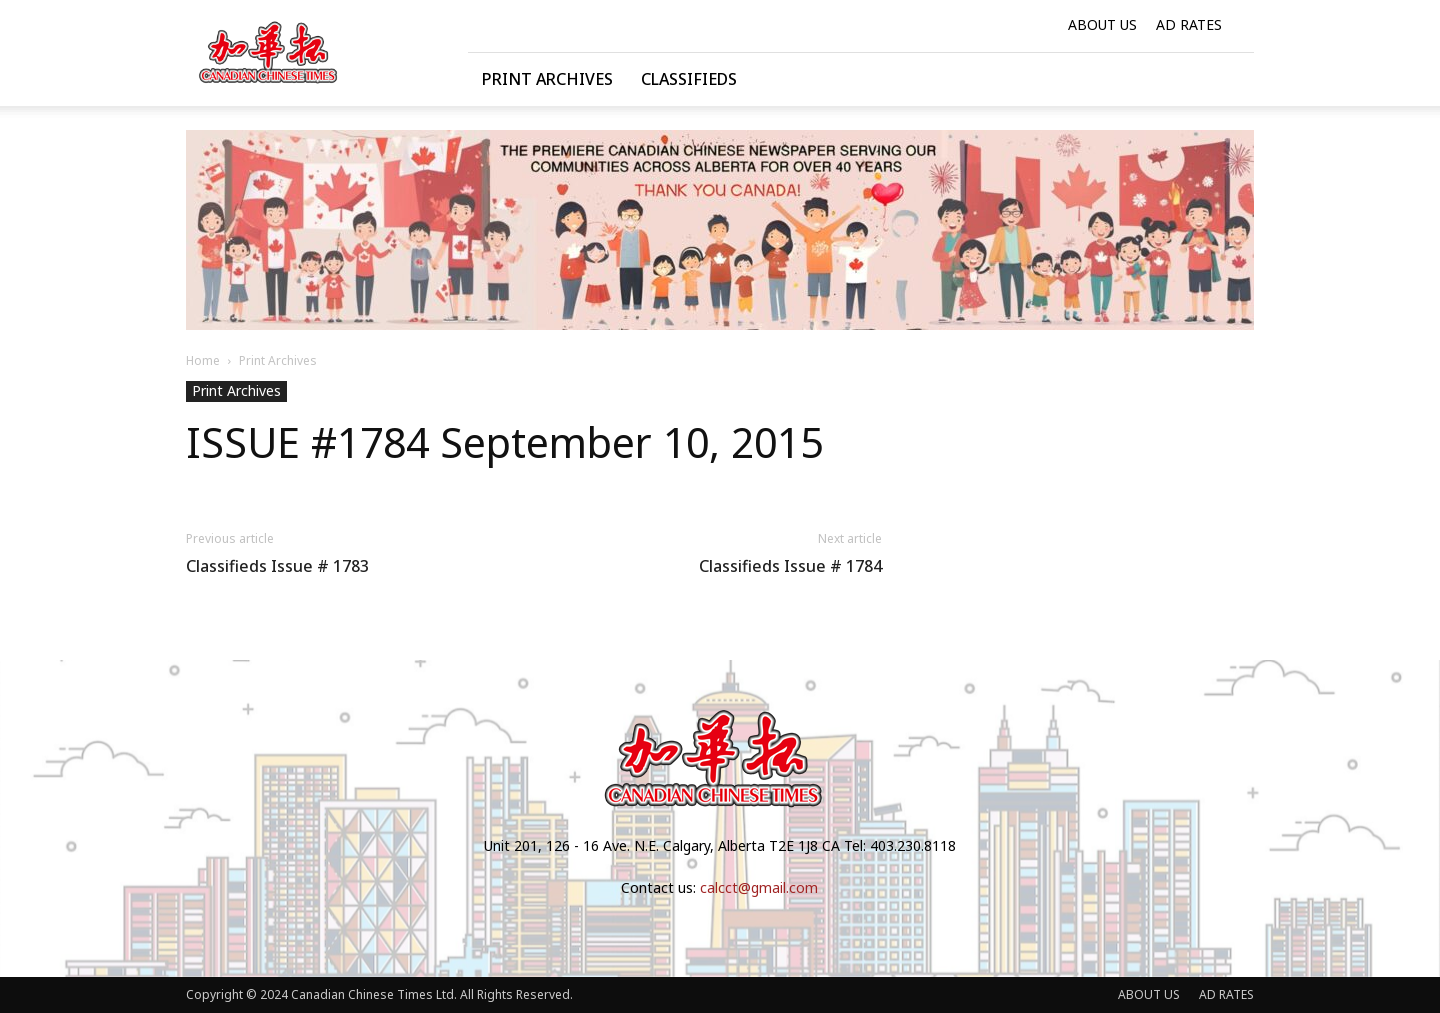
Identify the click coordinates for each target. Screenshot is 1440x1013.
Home (203, 360)
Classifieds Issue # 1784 (790, 566)
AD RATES (1189, 24)
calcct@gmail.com (759, 887)
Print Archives (547, 79)
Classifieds (689, 79)
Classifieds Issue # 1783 (277, 566)
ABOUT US (1102, 24)
